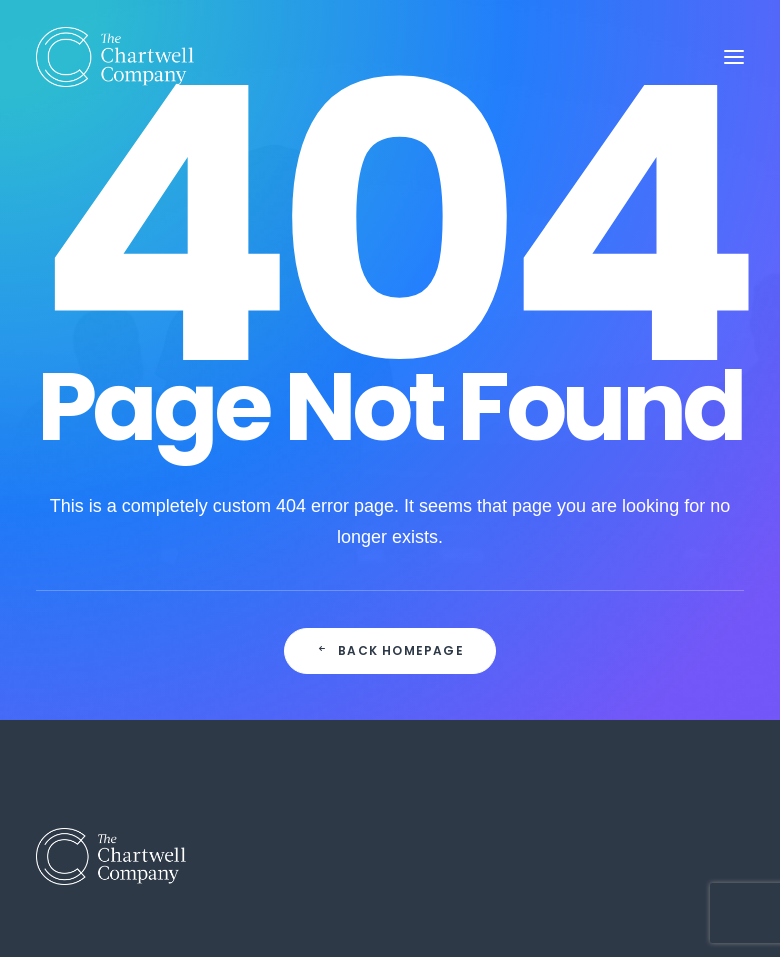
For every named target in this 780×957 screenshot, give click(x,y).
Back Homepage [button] (390, 650)
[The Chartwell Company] (115, 57)
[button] (734, 57)
